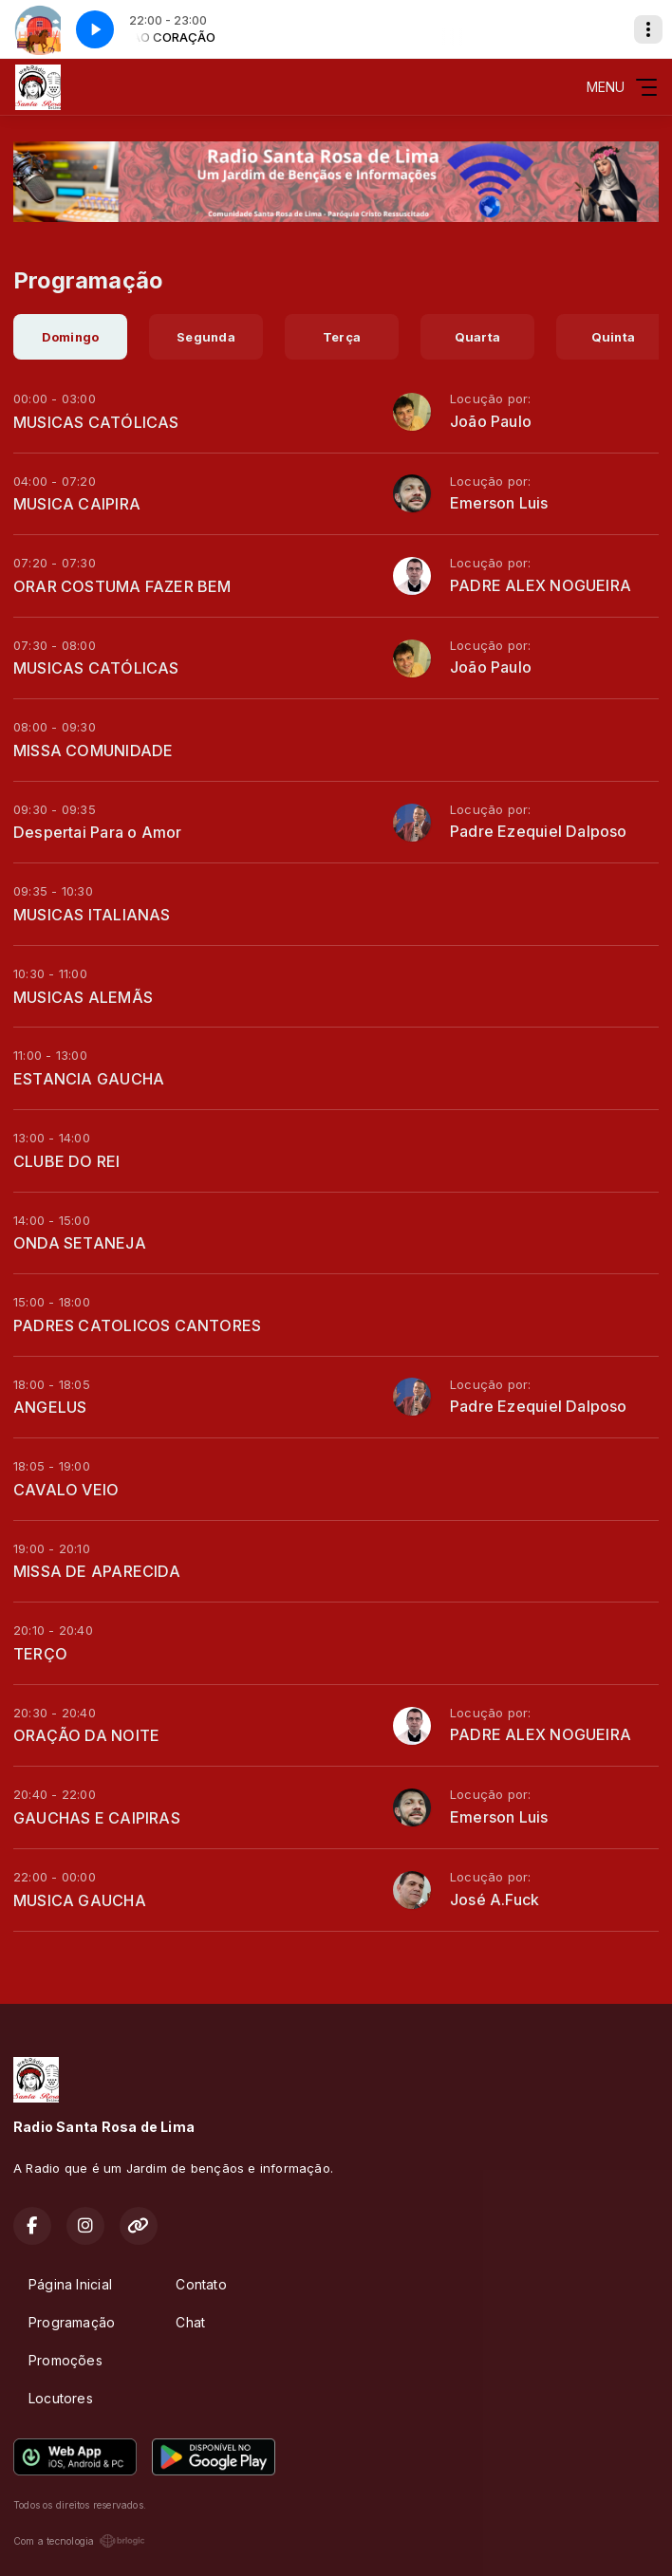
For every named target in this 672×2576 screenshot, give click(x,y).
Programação (71, 2322)
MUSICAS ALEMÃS (83, 997)
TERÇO (40, 1653)
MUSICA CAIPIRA (76, 503)
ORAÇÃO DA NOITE (86, 1735)
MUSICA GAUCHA (79, 1900)
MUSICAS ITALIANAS (92, 914)
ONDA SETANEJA (79, 1242)
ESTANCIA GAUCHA (88, 1078)
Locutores (60, 2398)
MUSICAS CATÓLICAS (96, 422)
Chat (190, 2322)
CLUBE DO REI (67, 1161)
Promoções (65, 2360)
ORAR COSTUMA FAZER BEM (122, 586)
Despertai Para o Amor (97, 832)
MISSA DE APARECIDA (96, 1571)
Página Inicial (70, 2284)
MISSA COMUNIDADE (93, 750)
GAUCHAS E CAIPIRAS (96, 1817)
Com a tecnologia (79, 2541)
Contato (201, 2284)
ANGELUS (49, 1407)
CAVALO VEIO (66, 1489)
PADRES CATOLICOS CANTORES (137, 1325)
